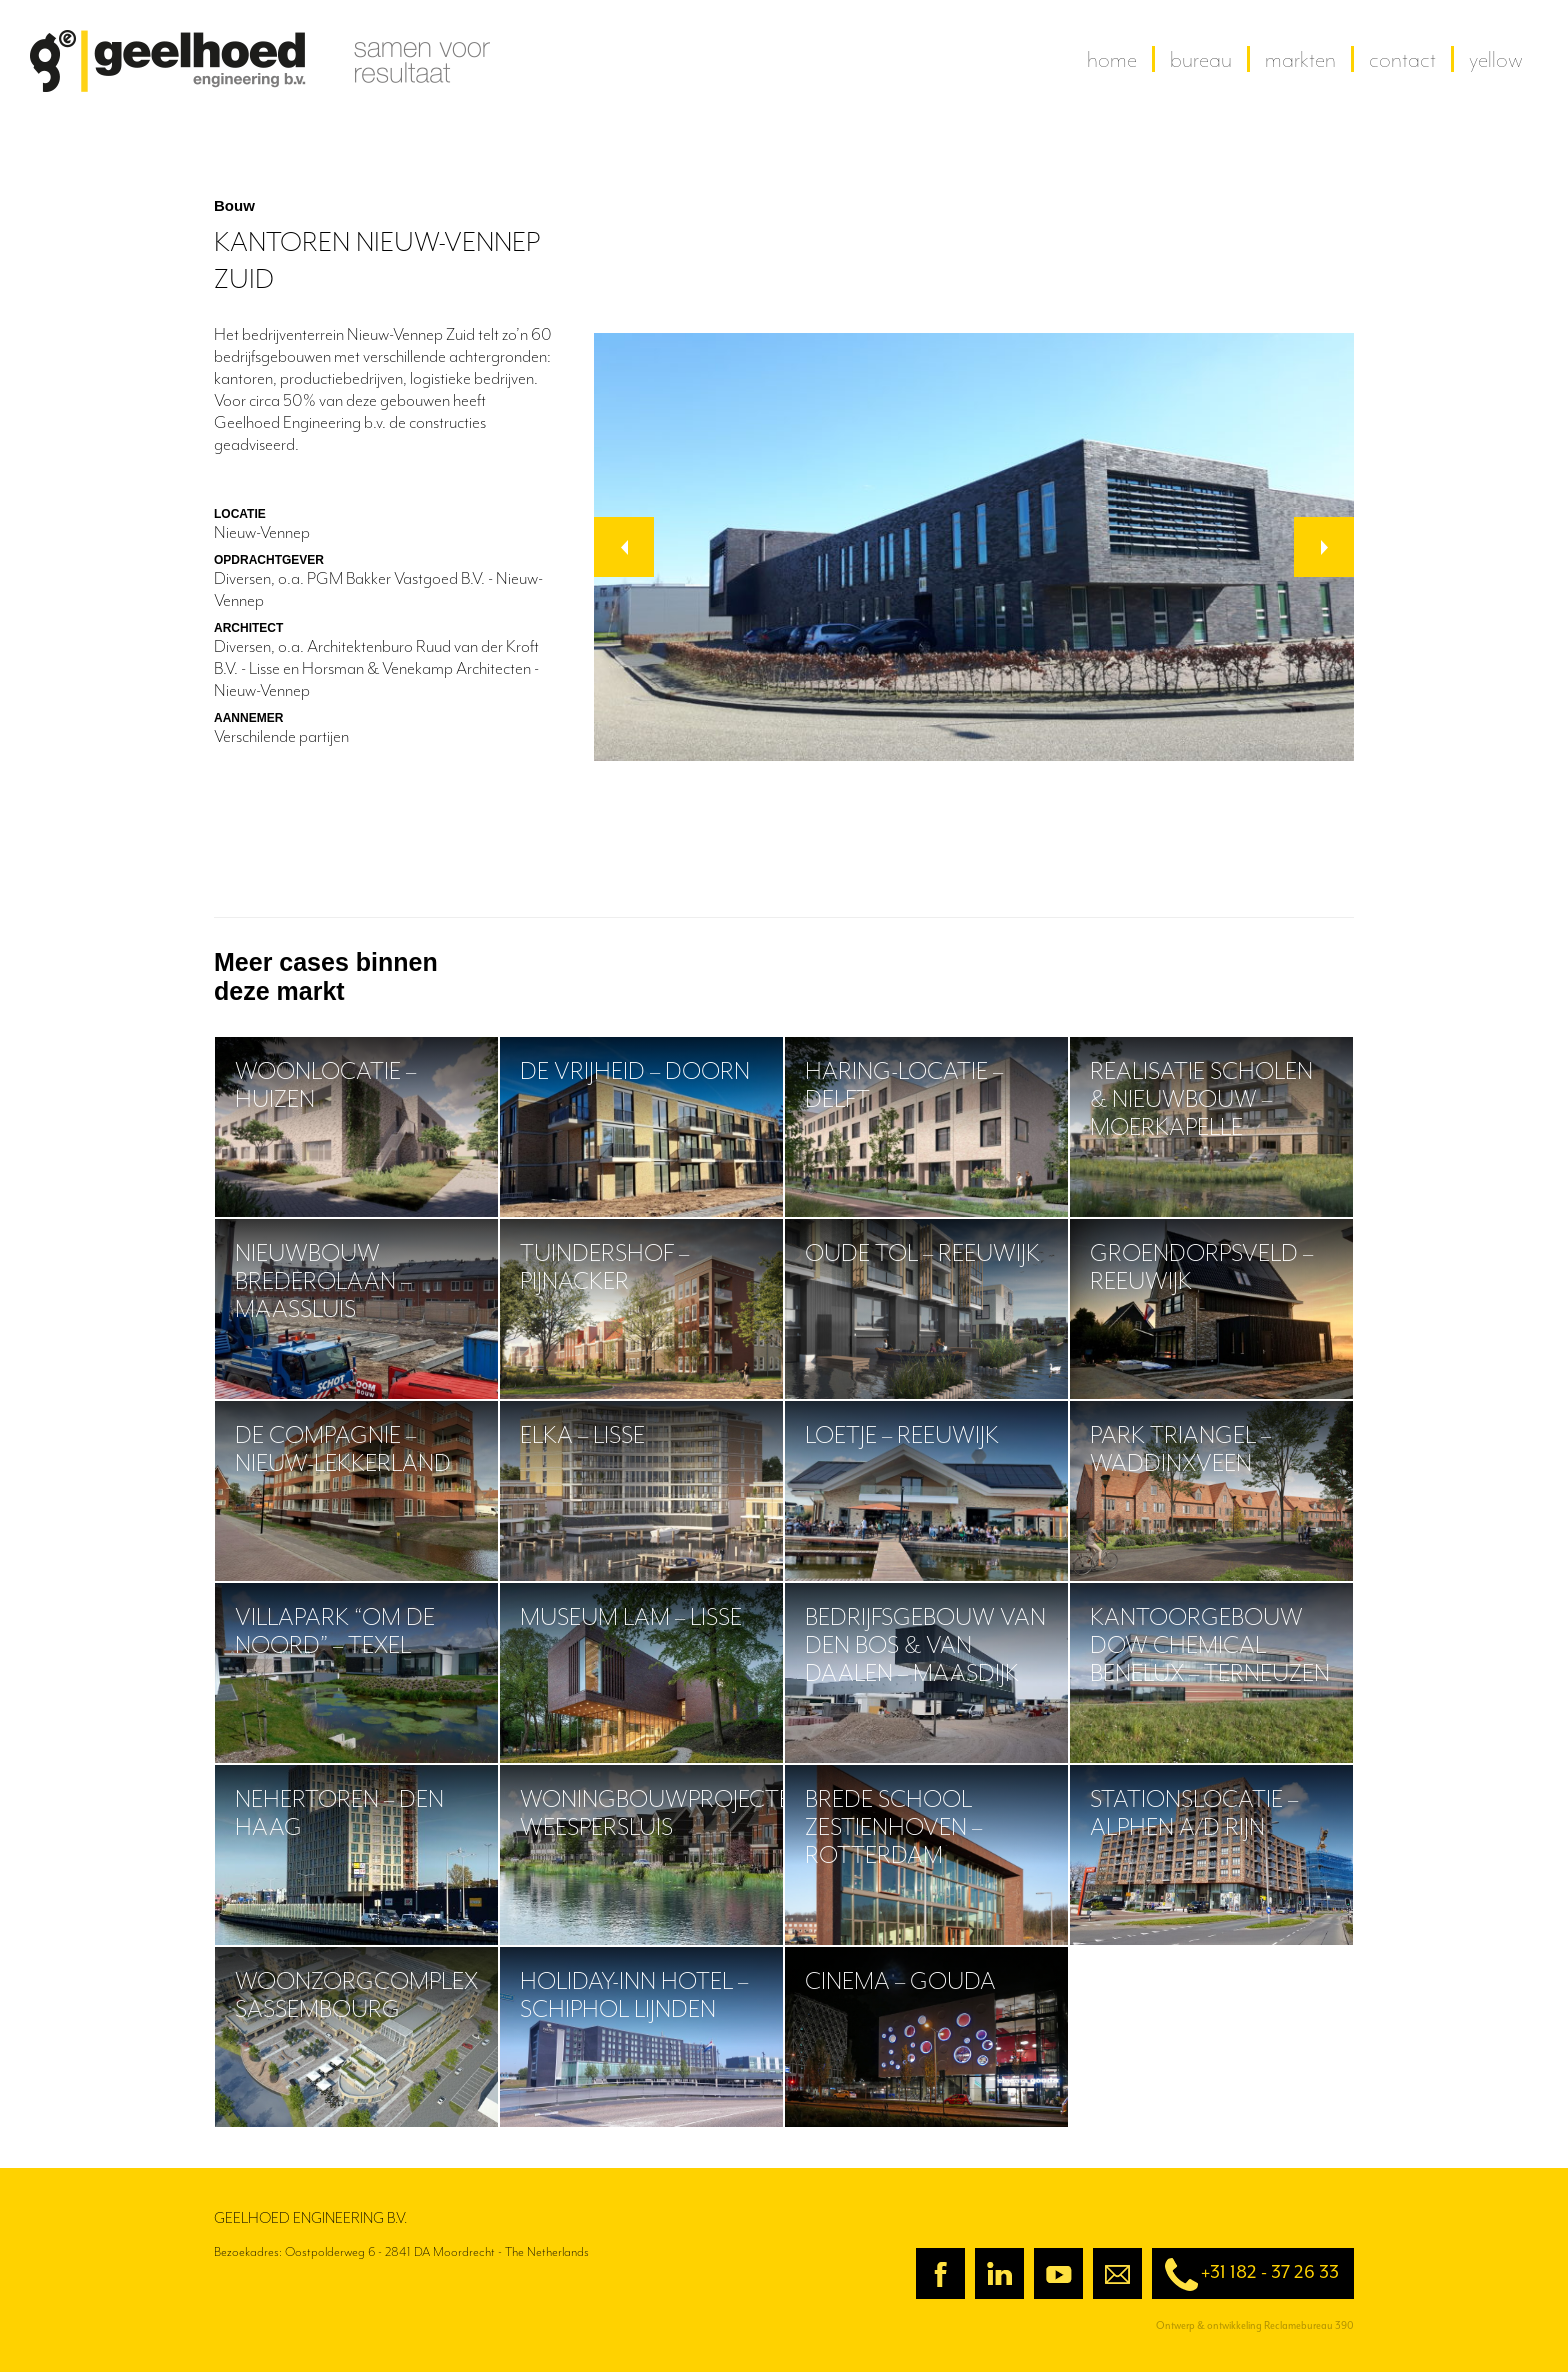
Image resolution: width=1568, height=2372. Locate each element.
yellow (1496, 59)
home (1112, 59)
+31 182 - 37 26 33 (1245, 2274)
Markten (1300, 59)
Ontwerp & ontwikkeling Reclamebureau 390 (1255, 2325)
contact (1402, 59)
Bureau (1201, 59)
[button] (624, 547)
